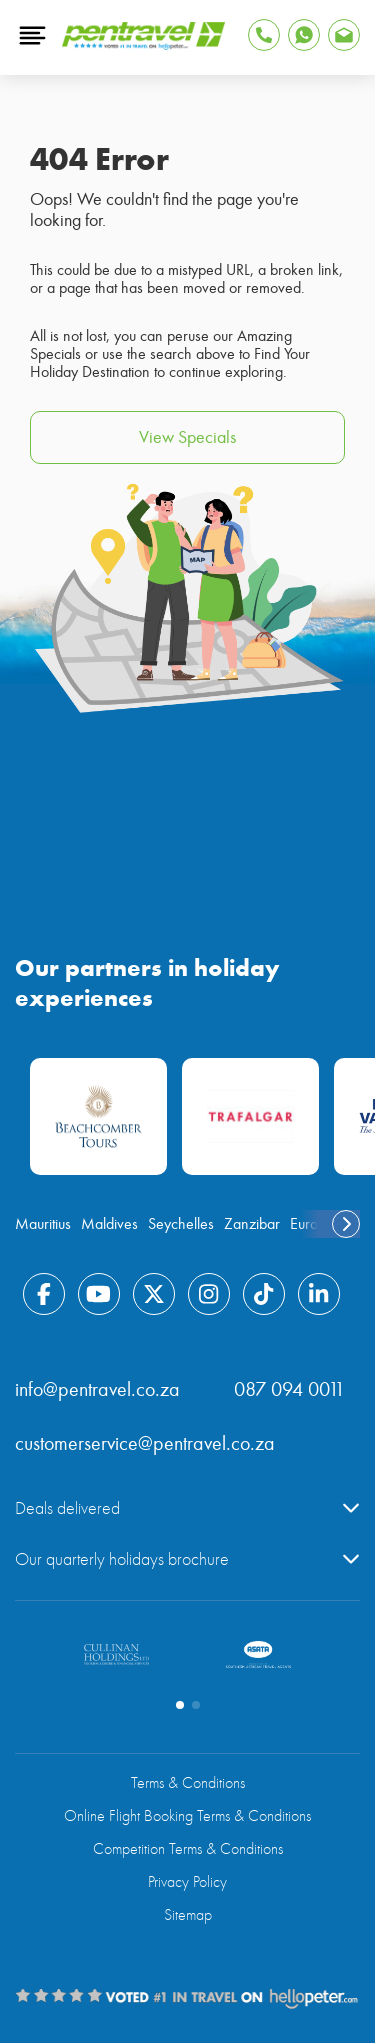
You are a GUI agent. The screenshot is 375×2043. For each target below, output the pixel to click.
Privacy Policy (187, 1882)
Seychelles (181, 1224)
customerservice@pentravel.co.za (145, 1443)
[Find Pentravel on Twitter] (154, 1294)
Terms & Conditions (188, 1783)
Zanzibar (252, 1224)
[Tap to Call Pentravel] (264, 35)
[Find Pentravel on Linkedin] (319, 1294)
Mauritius (43, 1224)
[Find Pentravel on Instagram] (209, 1294)
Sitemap (188, 1915)
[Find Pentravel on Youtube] (99, 1294)
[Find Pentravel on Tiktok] (264, 1294)
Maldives (109, 1224)
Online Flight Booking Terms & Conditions (187, 1816)
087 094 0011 (289, 1389)
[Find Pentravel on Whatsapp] (304, 35)
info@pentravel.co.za (97, 1389)
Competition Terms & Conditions (188, 1849)
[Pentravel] (143, 45)
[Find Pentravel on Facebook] (44, 1294)
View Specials (187, 437)
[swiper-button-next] (346, 1224)
